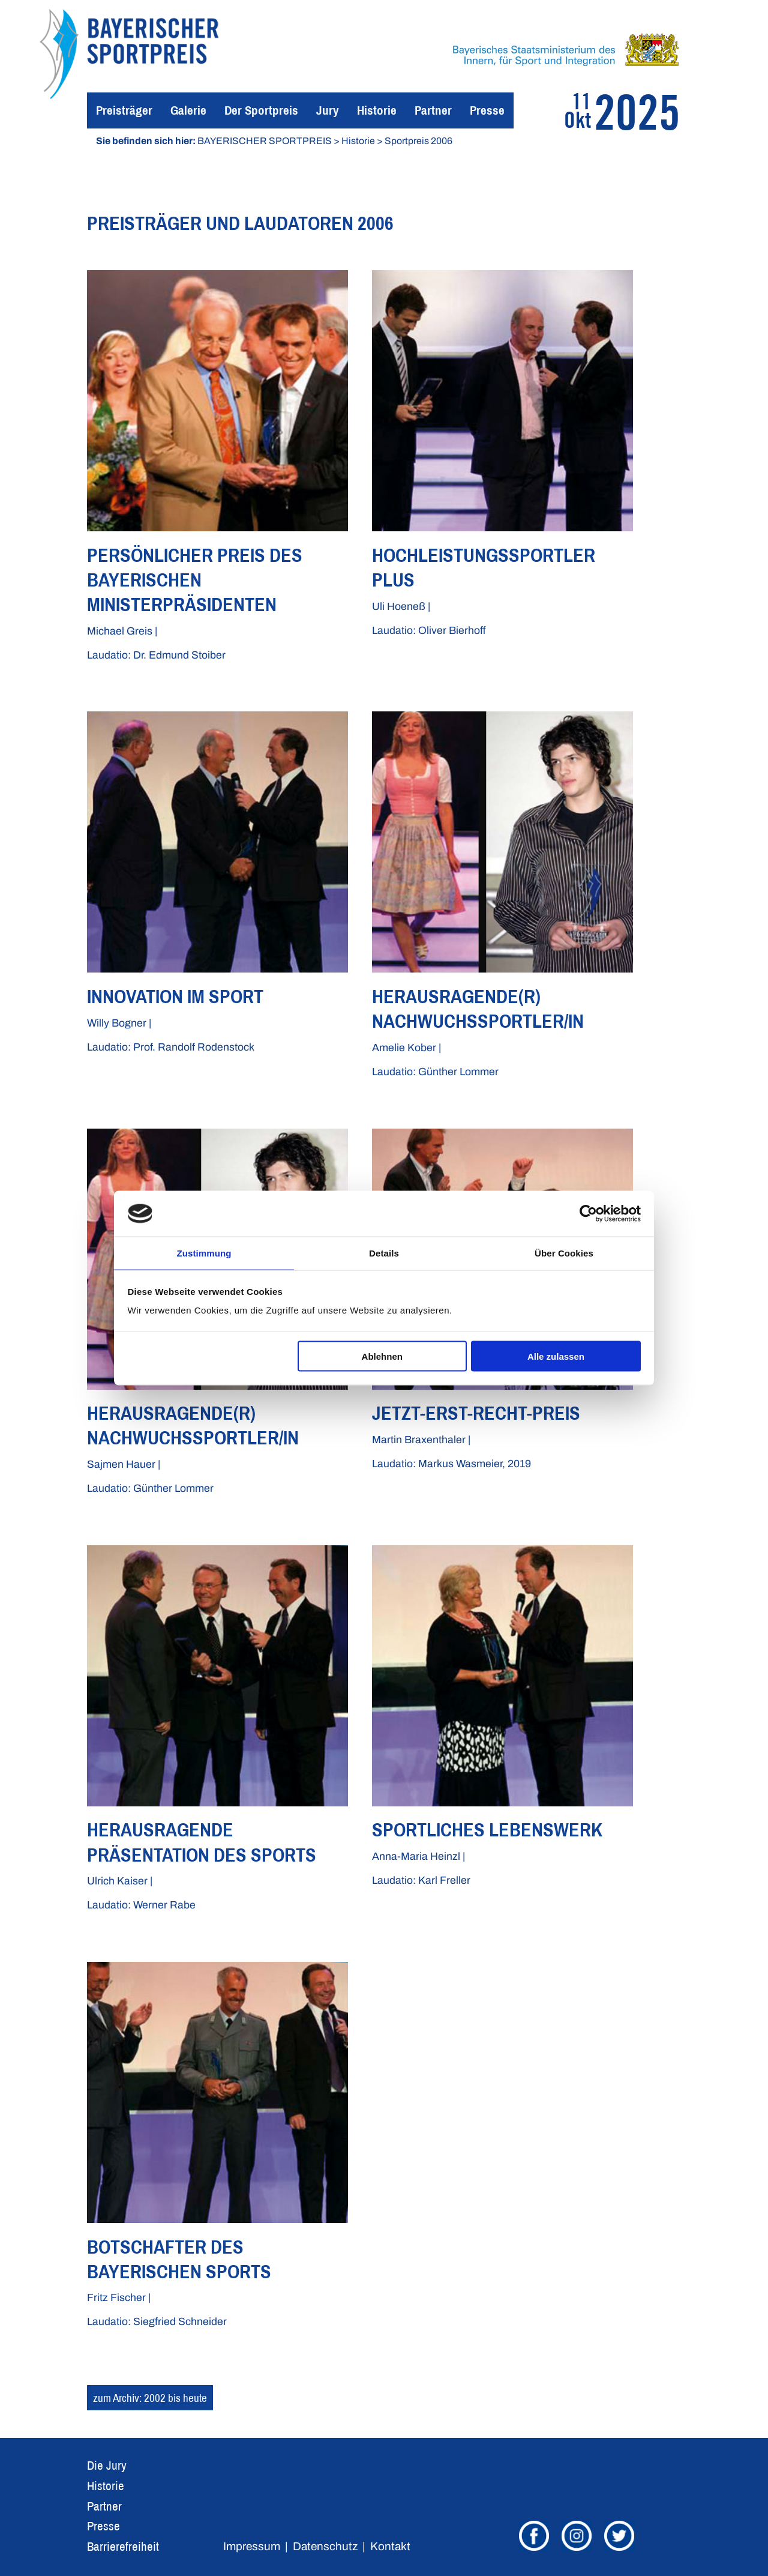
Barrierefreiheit (123, 2546)
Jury (327, 110)
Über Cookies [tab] (564, 1252)
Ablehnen (382, 1356)
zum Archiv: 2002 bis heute (150, 2398)
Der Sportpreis (261, 110)
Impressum (251, 2546)
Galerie (188, 110)
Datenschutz (325, 2546)
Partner (433, 110)
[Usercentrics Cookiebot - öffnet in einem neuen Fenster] (588, 1213)
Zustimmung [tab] (204, 1252)
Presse (487, 110)
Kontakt (390, 2546)
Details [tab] (384, 1252)
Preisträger (124, 110)
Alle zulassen (555, 1356)
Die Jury (107, 2465)
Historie (377, 110)
